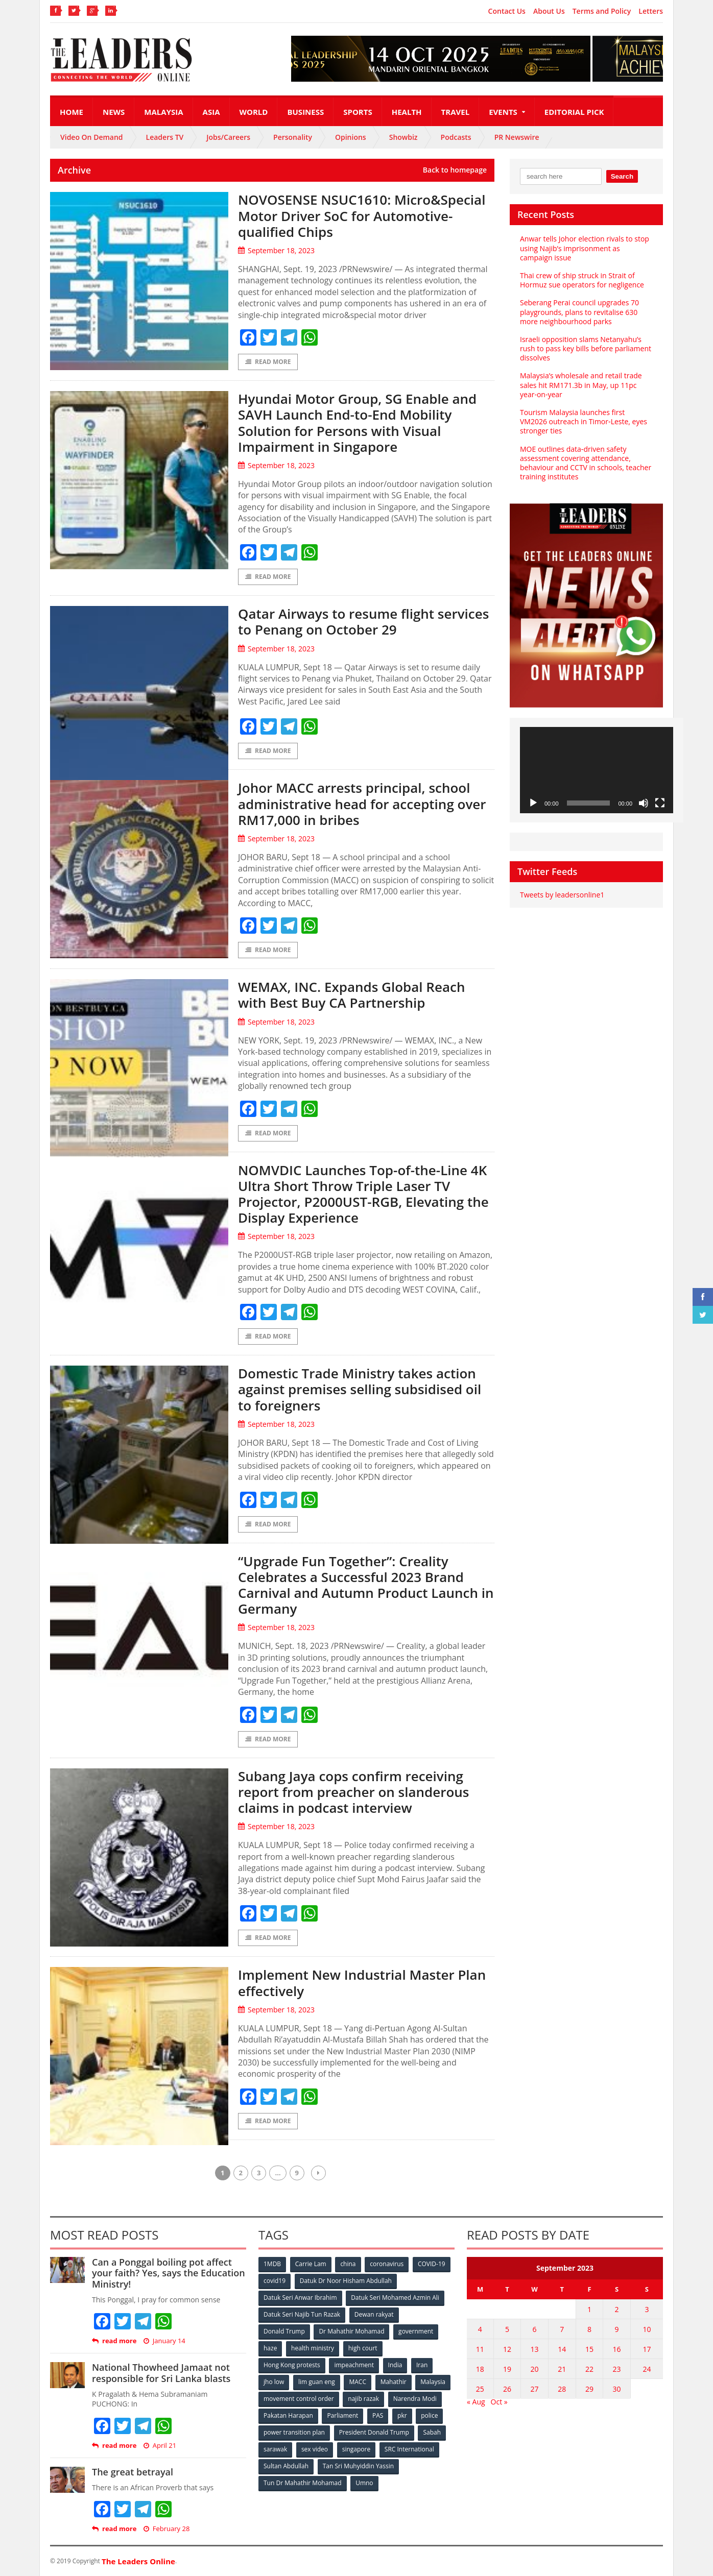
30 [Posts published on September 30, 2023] (617, 2389)
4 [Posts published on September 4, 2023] (480, 2329)
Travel (455, 112)
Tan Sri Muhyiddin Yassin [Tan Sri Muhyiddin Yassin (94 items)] (358, 2466)
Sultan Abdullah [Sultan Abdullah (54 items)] (286, 2466)
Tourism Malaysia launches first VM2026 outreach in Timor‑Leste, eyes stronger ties (583, 421)
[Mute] (643, 803)
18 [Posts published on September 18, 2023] (480, 2369)
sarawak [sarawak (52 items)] (275, 2449)
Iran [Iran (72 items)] (421, 2365)
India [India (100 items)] (395, 2365)
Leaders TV (165, 137)
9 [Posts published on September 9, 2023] (617, 2329)
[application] (596, 770)
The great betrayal (132, 2472)
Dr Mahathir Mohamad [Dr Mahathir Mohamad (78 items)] (351, 2331)
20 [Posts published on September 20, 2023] (535, 2369)
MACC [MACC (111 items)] (357, 2381)
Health (407, 112)
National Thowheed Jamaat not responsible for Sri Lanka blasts (161, 2373)
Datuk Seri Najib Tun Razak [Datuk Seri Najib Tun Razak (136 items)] (302, 2314)
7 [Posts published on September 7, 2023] (562, 2329)
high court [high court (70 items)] (362, 2348)
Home (71, 112)
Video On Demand (91, 137)
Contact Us (507, 11)
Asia (211, 112)
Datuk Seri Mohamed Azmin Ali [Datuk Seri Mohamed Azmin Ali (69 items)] (395, 2297)
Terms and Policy (602, 11)
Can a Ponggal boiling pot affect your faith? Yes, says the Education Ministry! (168, 2273)
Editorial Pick (574, 112)
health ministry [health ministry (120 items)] (312, 2348)
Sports (357, 112)
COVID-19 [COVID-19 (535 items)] (431, 2263)
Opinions (350, 137)
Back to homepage (455, 170)
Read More (268, 361)
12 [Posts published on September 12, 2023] (507, 2349)
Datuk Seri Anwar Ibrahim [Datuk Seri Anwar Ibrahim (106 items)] (300, 2297)
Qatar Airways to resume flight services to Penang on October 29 (363, 621)
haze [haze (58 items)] (270, 2348)
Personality (292, 137)
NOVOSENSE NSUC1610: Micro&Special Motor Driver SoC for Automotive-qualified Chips (361, 215)
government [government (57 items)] (415, 2331)
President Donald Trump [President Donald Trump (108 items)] (374, 2432)
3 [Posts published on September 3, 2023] (647, 2309)
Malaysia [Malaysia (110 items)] (432, 2381)
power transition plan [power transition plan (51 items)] (294, 2432)
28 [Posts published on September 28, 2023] (562, 2389)
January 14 (164, 2341)
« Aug (476, 2402)
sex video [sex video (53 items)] (314, 2449)
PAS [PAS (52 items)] (377, 2415)
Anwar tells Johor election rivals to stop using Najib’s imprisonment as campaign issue (584, 248)
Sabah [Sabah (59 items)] (432, 2432)
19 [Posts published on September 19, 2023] (507, 2369)
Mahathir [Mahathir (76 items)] (394, 2381)
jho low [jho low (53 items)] (274, 2381)
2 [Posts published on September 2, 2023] (617, 2309)
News (114, 112)
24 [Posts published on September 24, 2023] (647, 2369)
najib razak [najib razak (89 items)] (363, 2398)
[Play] (533, 803)
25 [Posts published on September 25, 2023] (480, 2389)
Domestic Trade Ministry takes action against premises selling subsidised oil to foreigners (359, 1389)
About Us (549, 11)
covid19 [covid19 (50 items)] (275, 2280)
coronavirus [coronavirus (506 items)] (386, 2263)
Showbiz (403, 137)
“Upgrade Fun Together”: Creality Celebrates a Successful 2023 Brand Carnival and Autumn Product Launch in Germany (366, 1585)
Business (305, 112)
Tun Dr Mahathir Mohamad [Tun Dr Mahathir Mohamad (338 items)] (303, 2482)
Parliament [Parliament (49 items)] (342, 2415)
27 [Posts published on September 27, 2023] (535, 2389)
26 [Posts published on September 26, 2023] (507, 2389)
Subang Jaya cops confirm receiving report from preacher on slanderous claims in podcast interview (353, 1792)
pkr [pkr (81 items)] (402, 2415)
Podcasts (456, 137)
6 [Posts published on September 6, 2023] (535, 2329)
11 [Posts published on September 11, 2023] (480, 2349)
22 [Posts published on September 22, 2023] (589, 2369)
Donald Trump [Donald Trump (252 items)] (284, 2331)
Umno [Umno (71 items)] (364, 2482)
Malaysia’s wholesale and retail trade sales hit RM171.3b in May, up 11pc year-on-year (581, 385)
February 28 (167, 2528)
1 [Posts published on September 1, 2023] (589, 2309)
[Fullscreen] (660, 803)
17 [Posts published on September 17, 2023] (647, 2349)
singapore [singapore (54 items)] (356, 2449)
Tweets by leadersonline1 (562, 895)
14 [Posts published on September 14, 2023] (562, 2349)
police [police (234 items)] (429, 2415)
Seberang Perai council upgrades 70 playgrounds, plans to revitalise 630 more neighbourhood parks (579, 312)
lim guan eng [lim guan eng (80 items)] (316, 2381)
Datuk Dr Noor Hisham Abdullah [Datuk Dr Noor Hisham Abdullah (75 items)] (346, 2280)
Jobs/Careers (228, 137)
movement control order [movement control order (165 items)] (299, 2398)
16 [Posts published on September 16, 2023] (617, 2349)
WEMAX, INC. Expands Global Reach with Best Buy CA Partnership (351, 995)
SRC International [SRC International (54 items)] (409, 2449)
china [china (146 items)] (347, 2263)
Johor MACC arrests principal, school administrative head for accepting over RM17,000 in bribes (362, 804)
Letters (650, 11)
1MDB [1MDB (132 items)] (272, 2263)
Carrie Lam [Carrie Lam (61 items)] (310, 2263)
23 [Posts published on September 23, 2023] (617, 2369)
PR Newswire (516, 137)
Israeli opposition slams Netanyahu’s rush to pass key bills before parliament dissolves (585, 348)
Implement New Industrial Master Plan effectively (362, 1982)
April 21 (160, 2445)
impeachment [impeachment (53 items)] (353, 2365)
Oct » (499, 2402)
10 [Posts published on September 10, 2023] (647, 2329)
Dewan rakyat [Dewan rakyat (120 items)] (374, 2314)
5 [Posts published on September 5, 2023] (507, 2329)
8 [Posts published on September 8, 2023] (589, 2329)
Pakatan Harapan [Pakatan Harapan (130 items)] (288, 2415)
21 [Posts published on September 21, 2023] (562, 2369)
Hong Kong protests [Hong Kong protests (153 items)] (292, 2365)
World (254, 112)
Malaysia (163, 112)
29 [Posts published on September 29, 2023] (589, 2389)
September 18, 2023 (276, 250)
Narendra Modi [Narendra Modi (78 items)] (415, 2398)
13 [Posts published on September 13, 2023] (535, 2349)
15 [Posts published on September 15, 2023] (589, 2349)
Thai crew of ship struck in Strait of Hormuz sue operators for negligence (582, 280)
